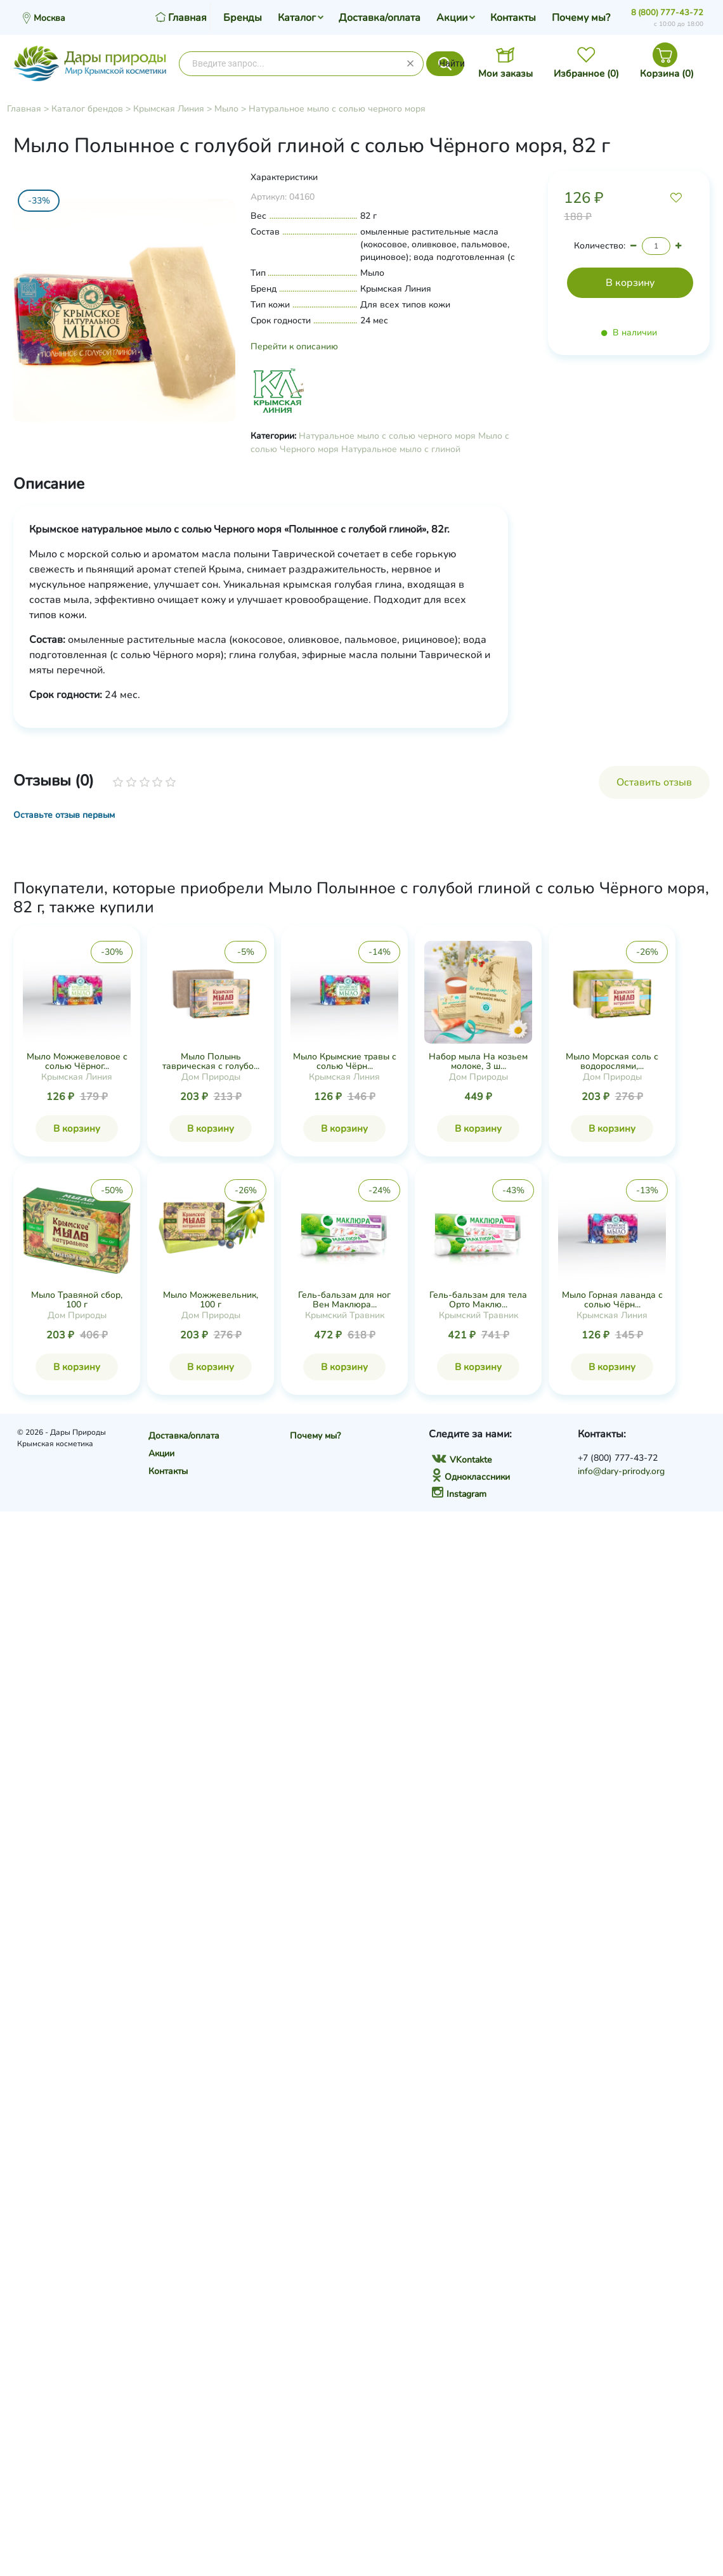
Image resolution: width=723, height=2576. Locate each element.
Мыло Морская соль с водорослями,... (612, 1061)
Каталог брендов (87, 109)
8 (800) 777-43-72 (667, 12)
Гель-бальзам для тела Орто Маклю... (478, 1300)
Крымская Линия (168, 109)
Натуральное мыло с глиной (400, 449)
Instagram (459, 1494)
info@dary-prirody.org (621, 1471)
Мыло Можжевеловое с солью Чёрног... (77, 1061)
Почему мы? (581, 18)
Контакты (513, 18)
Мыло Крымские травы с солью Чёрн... (344, 1061)
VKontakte (462, 1460)
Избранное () (586, 73)
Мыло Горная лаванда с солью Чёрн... (612, 1300)
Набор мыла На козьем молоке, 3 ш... (478, 1061)
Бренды (242, 18)
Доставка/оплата (379, 18)
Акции (451, 18)
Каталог (297, 18)
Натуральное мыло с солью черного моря (337, 109)
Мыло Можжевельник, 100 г (210, 1300)
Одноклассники (471, 1477)
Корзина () (667, 73)
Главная (24, 109)
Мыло (226, 109)
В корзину (76, 1128)
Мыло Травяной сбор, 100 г (76, 1300)
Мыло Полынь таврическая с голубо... (210, 1061)
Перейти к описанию (294, 346)
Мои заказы (505, 73)
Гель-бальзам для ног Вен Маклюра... (344, 1300)
